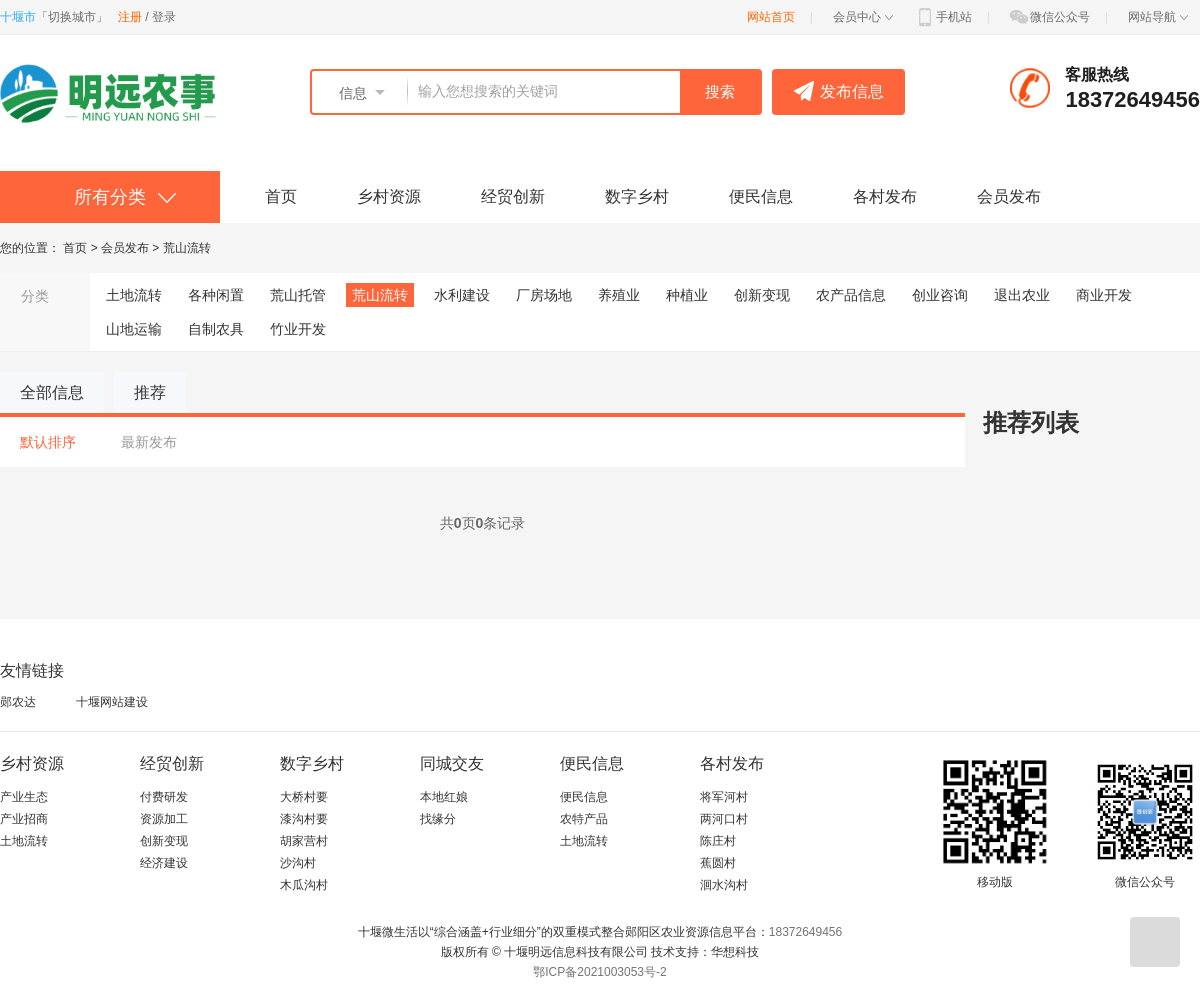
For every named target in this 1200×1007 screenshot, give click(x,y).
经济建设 (164, 863)
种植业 (687, 295)
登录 (164, 17)
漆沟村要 (304, 819)
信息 (353, 93)
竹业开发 (298, 329)
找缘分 (438, 819)
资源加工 (164, 819)
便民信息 (761, 196)
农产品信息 (851, 295)
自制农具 (216, 329)
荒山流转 (187, 248)
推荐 (150, 392)
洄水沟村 (724, 885)
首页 (281, 196)
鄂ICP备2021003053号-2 (599, 972)
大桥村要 (304, 797)
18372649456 (805, 932)
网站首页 (771, 17)
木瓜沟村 (304, 885)
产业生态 (24, 797)
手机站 (943, 17)
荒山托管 (298, 295)
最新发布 (149, 442)
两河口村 (724, 819)
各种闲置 (216, 295)
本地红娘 (444, 797)
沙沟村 (298, 863)
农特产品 (584, 819)
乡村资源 (389, 196)
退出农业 (1022, 295)
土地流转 (134, 295)
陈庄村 (718, 841)
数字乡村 (637, 196)
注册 (130, 17)
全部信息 (52, 392)
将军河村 (724, 797)
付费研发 (164, 797)
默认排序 (48, 442)
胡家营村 (304, 841)
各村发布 (885, 196)
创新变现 (762, 295)
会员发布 (1009, 196)
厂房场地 (544, 295)
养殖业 (619, 295)
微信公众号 (1049, 17)
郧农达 (18, 702)
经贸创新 (513, 196)
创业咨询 (940, 295)
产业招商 (24, 819)
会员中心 (863, 17)
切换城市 (72, 17)
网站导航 (1158, 17)
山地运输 (134, 329)
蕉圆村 (718, 863)
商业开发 (1104, 295)
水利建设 (462, 295)
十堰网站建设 (112, 702)
